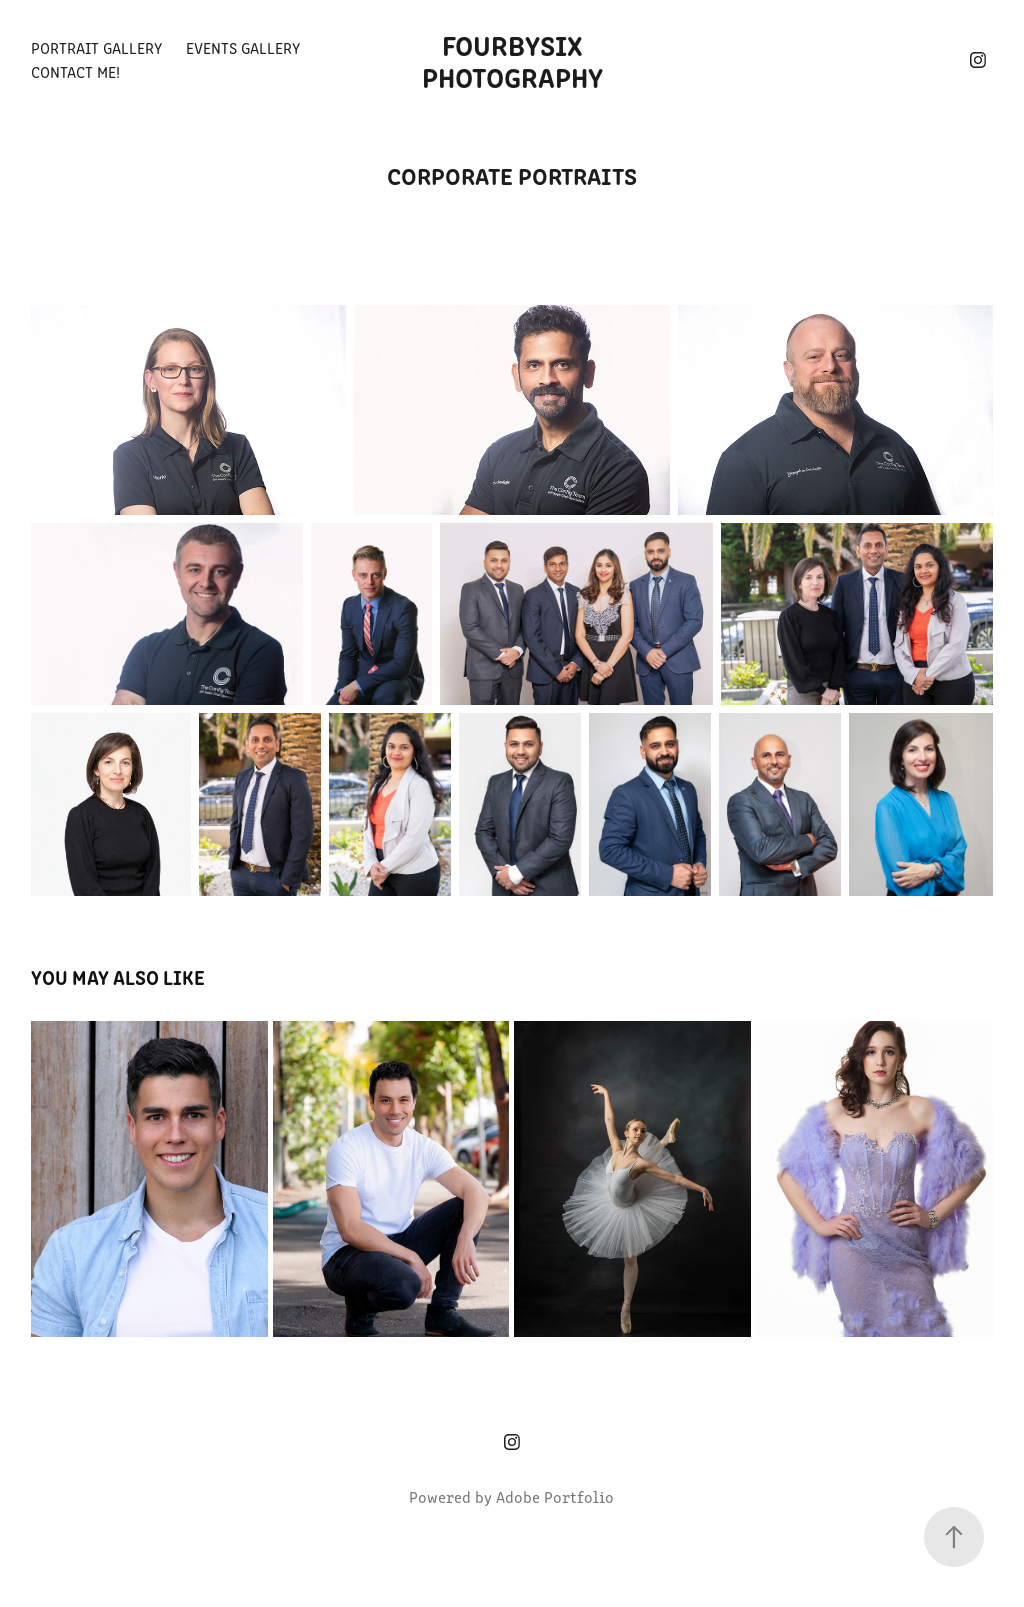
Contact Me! (75, 71)
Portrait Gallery (96, 47)
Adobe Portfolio (555, 1496)
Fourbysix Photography (512, 60)
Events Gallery (243, 47)
